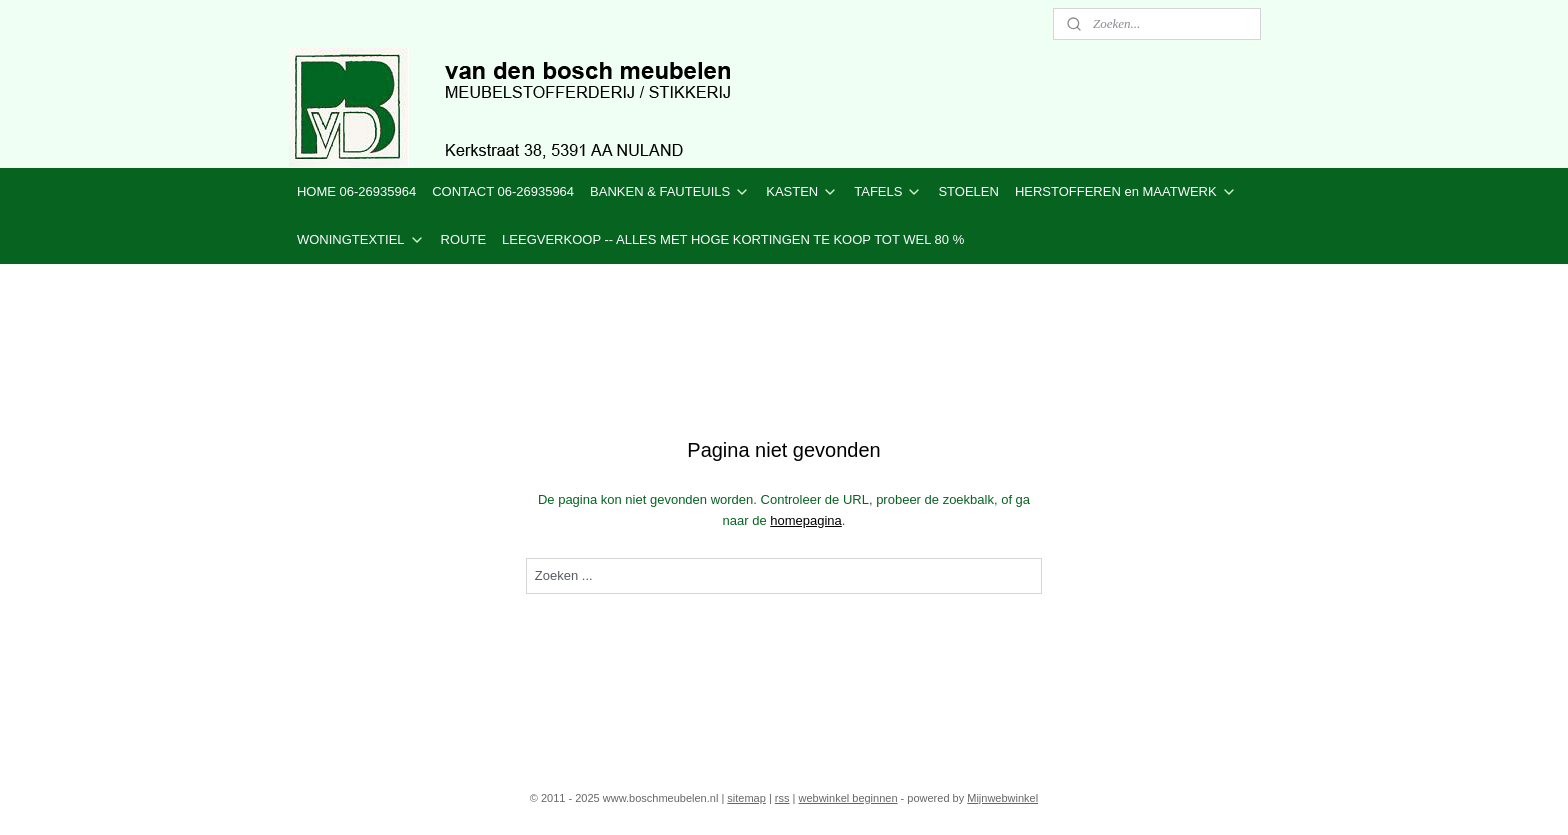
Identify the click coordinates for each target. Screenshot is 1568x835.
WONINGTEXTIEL (361, 240)
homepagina (806, 520)
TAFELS (888, 192)
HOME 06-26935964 (356, 191)
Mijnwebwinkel (1002, 798)
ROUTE (464, 239)
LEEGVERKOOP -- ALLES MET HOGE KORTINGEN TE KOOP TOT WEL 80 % (733, 239)
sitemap (746, 798)
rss (782, 798)
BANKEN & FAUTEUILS (670, 192)
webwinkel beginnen (847, 798)
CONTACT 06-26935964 (503, 191)
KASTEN (802, 192)
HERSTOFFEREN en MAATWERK (1126, 192)
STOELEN (968, 191)
